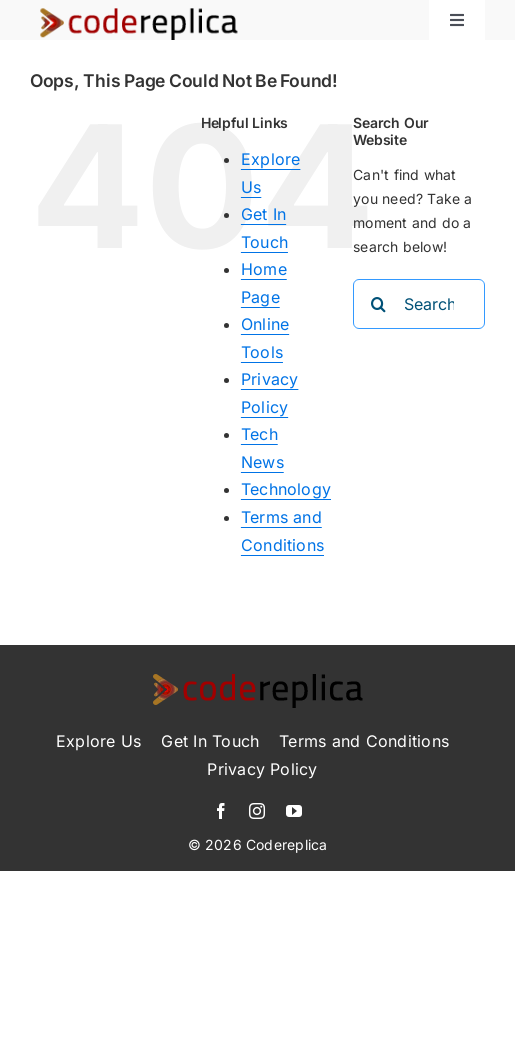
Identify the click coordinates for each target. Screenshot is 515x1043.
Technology (286, 489)
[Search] (378, 304)
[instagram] (257, 811)
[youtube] (294, 811)
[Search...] (419, 304)
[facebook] (221, 811)
